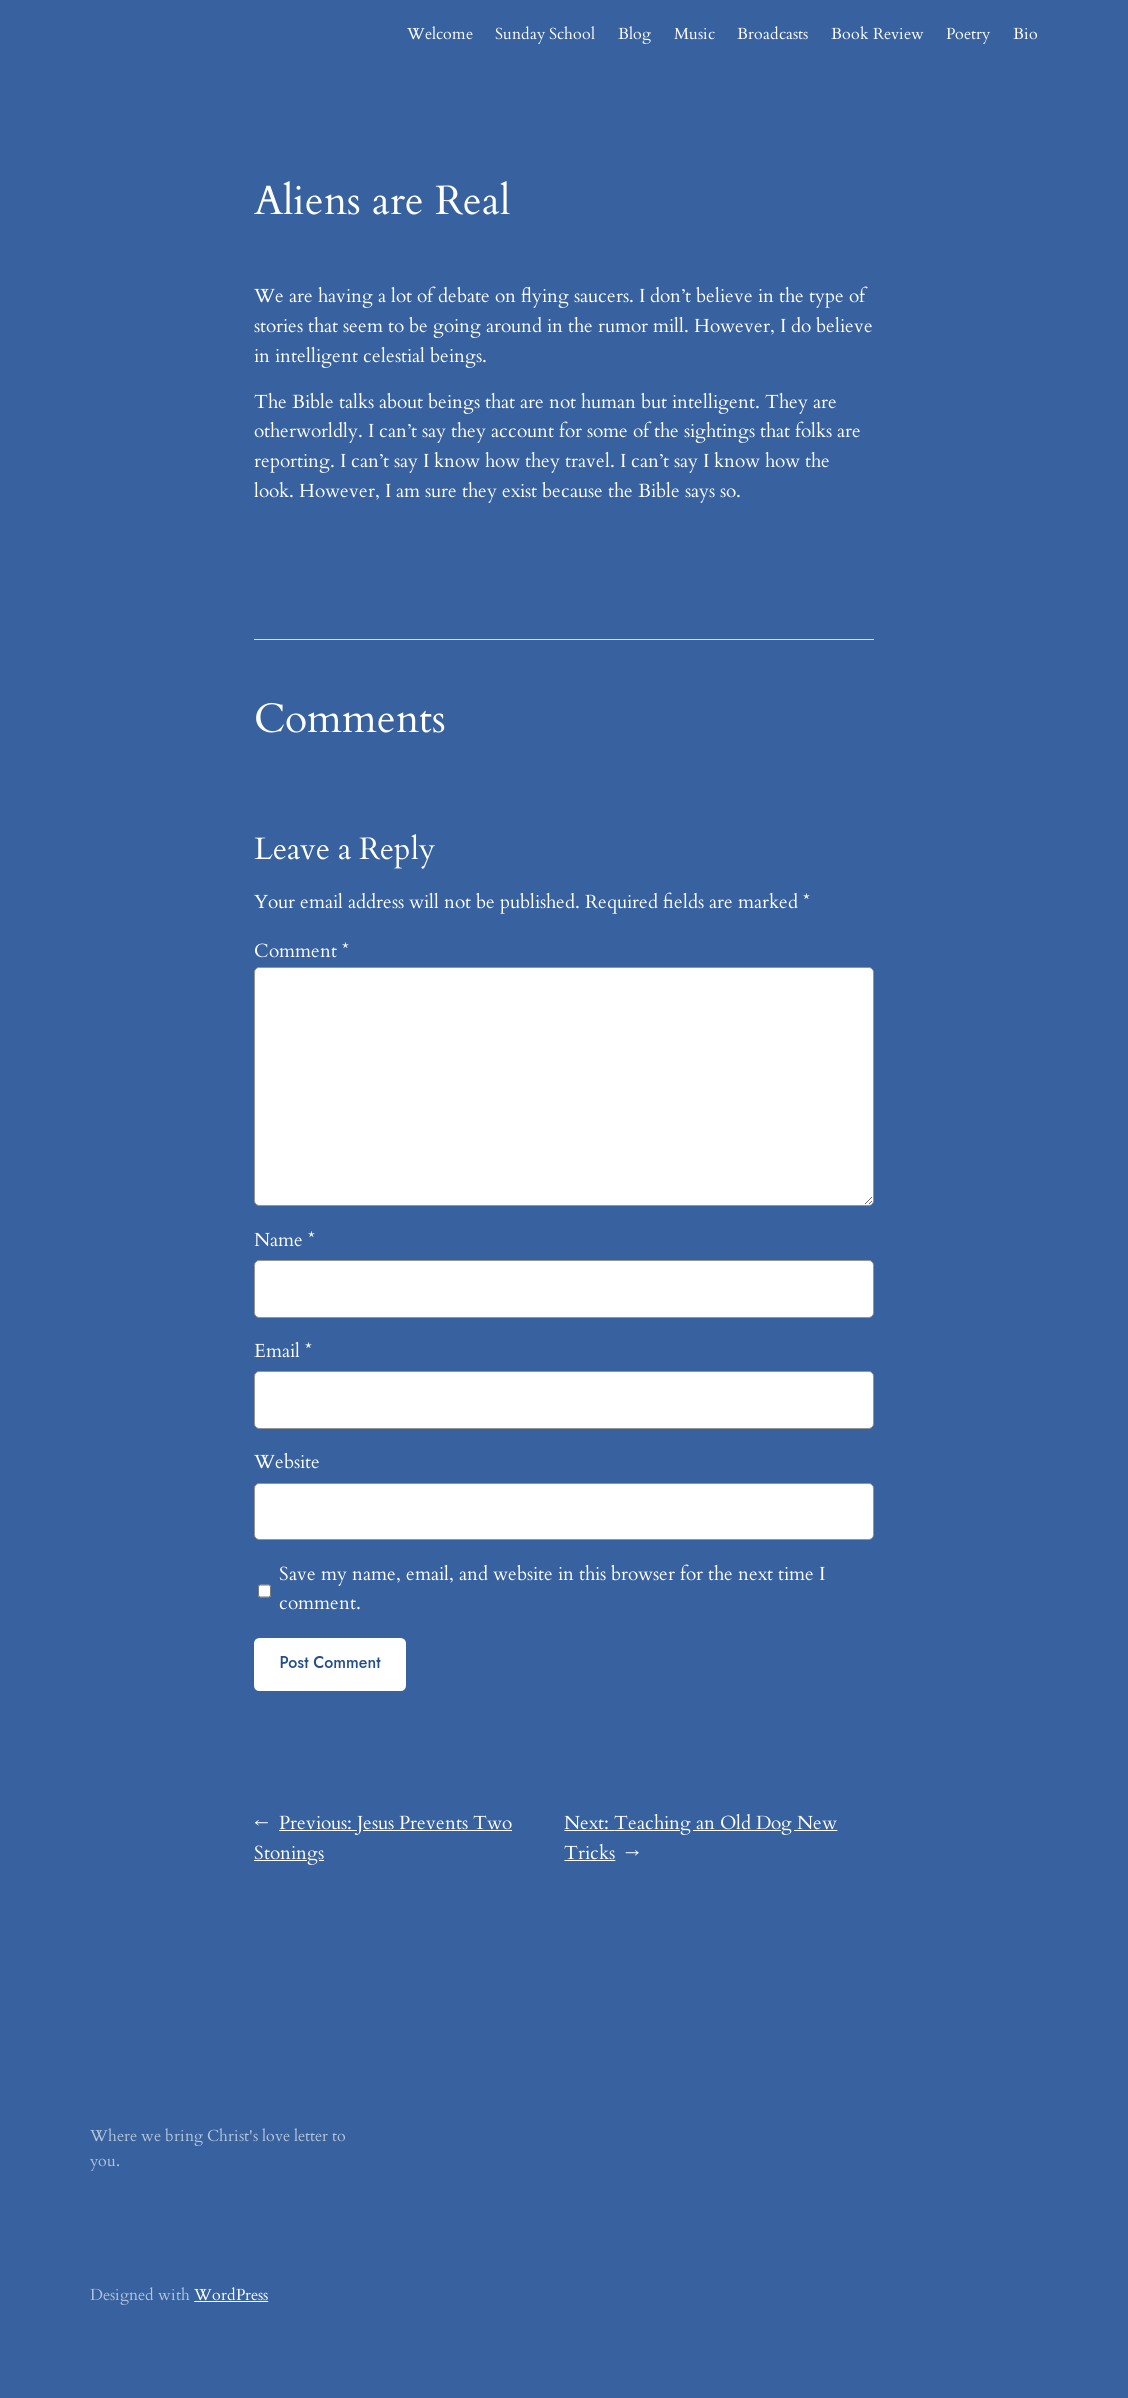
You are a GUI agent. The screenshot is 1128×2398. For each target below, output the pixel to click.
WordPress (231, 2295)
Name (284, 1240)
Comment (301, 951)
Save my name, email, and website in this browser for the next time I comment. (552, 1589)
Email (283, 1351)
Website (287, 1462)
